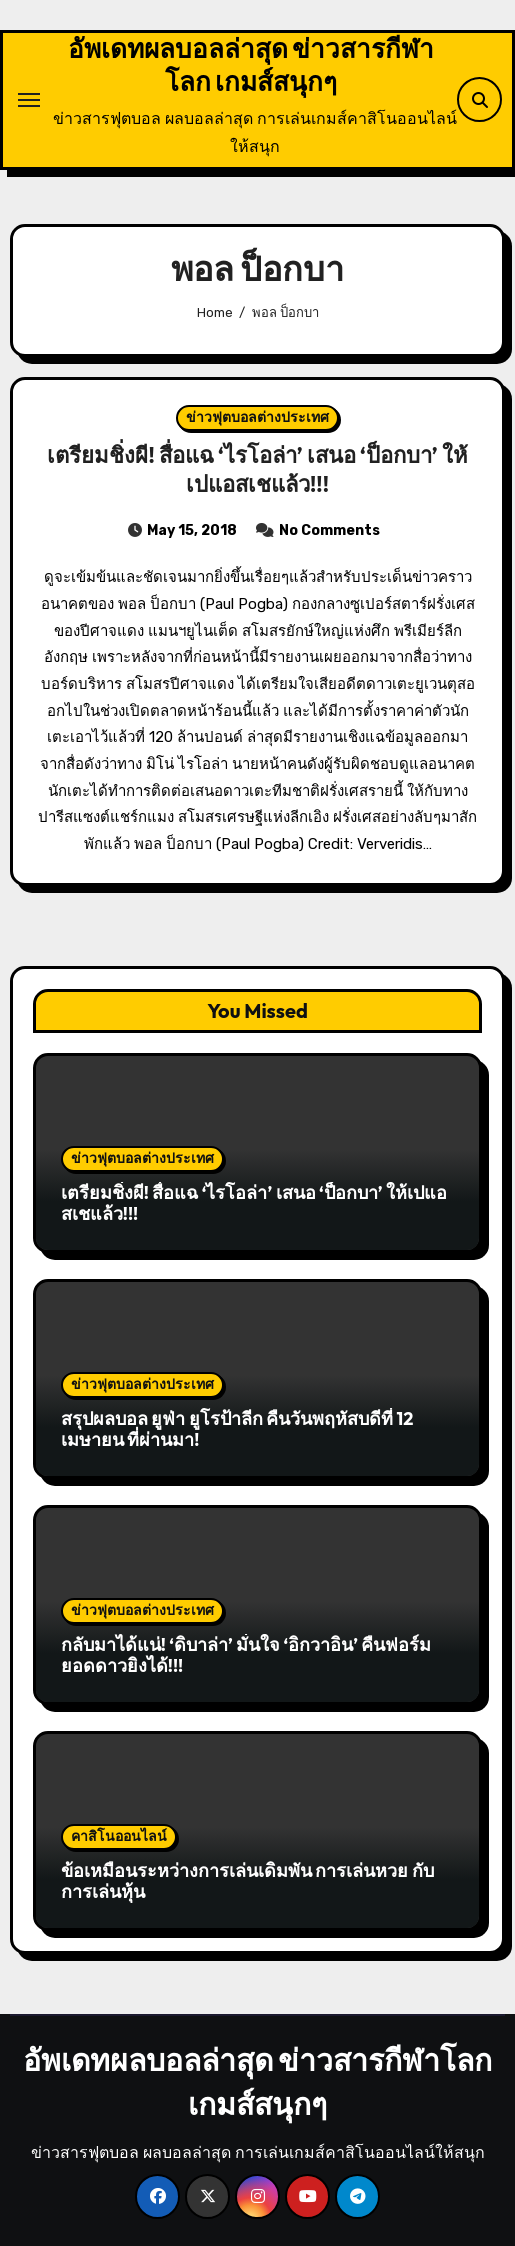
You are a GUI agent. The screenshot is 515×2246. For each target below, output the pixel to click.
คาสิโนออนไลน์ (119, 1836)
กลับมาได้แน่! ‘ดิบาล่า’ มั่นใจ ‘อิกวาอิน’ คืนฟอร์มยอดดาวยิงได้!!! (246, 1655)
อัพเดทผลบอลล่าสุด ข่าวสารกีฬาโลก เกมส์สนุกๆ (251, 65)
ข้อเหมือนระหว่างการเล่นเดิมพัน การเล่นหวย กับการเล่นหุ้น (247, 1881)
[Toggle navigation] (29, 100)
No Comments (329, 530)
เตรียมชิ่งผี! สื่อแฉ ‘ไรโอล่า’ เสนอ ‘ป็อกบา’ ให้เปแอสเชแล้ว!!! (257, 469)
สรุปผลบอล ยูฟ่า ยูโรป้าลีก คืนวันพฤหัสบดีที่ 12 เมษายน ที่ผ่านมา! (237, 1429)
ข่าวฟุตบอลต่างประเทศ (257, 417)
